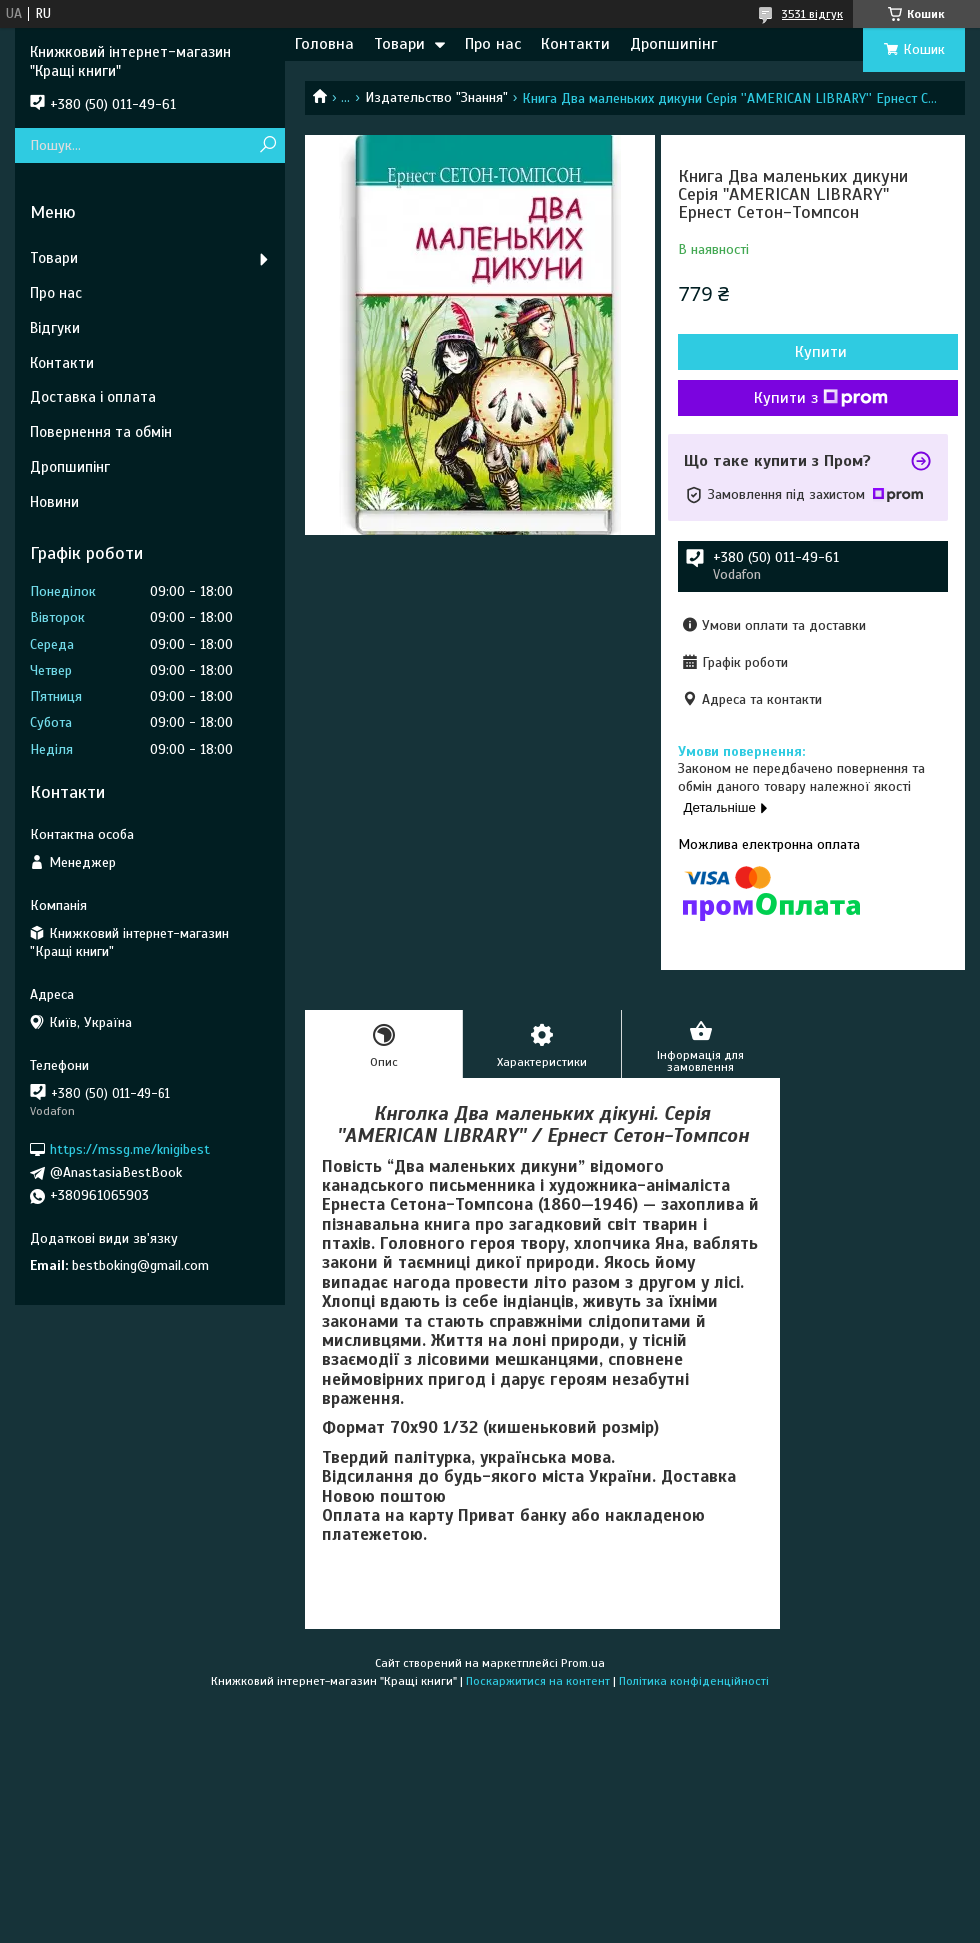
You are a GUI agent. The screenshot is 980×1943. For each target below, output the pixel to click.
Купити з (821, 398)
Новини (54, 502)
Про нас (493, 44)
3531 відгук (812, 14)
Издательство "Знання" (436, 97)
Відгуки (55, 328)
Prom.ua (583, 1663)
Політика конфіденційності (694, 1681)
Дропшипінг (673, 44)
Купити (821, 352)
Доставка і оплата (93, 397)
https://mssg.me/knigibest (130, 1149)
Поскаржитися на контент (538, 1681)
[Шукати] (267, 145)
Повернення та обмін (101, 432)
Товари (399, 44)
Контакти (575, 44)
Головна (324, 44)
